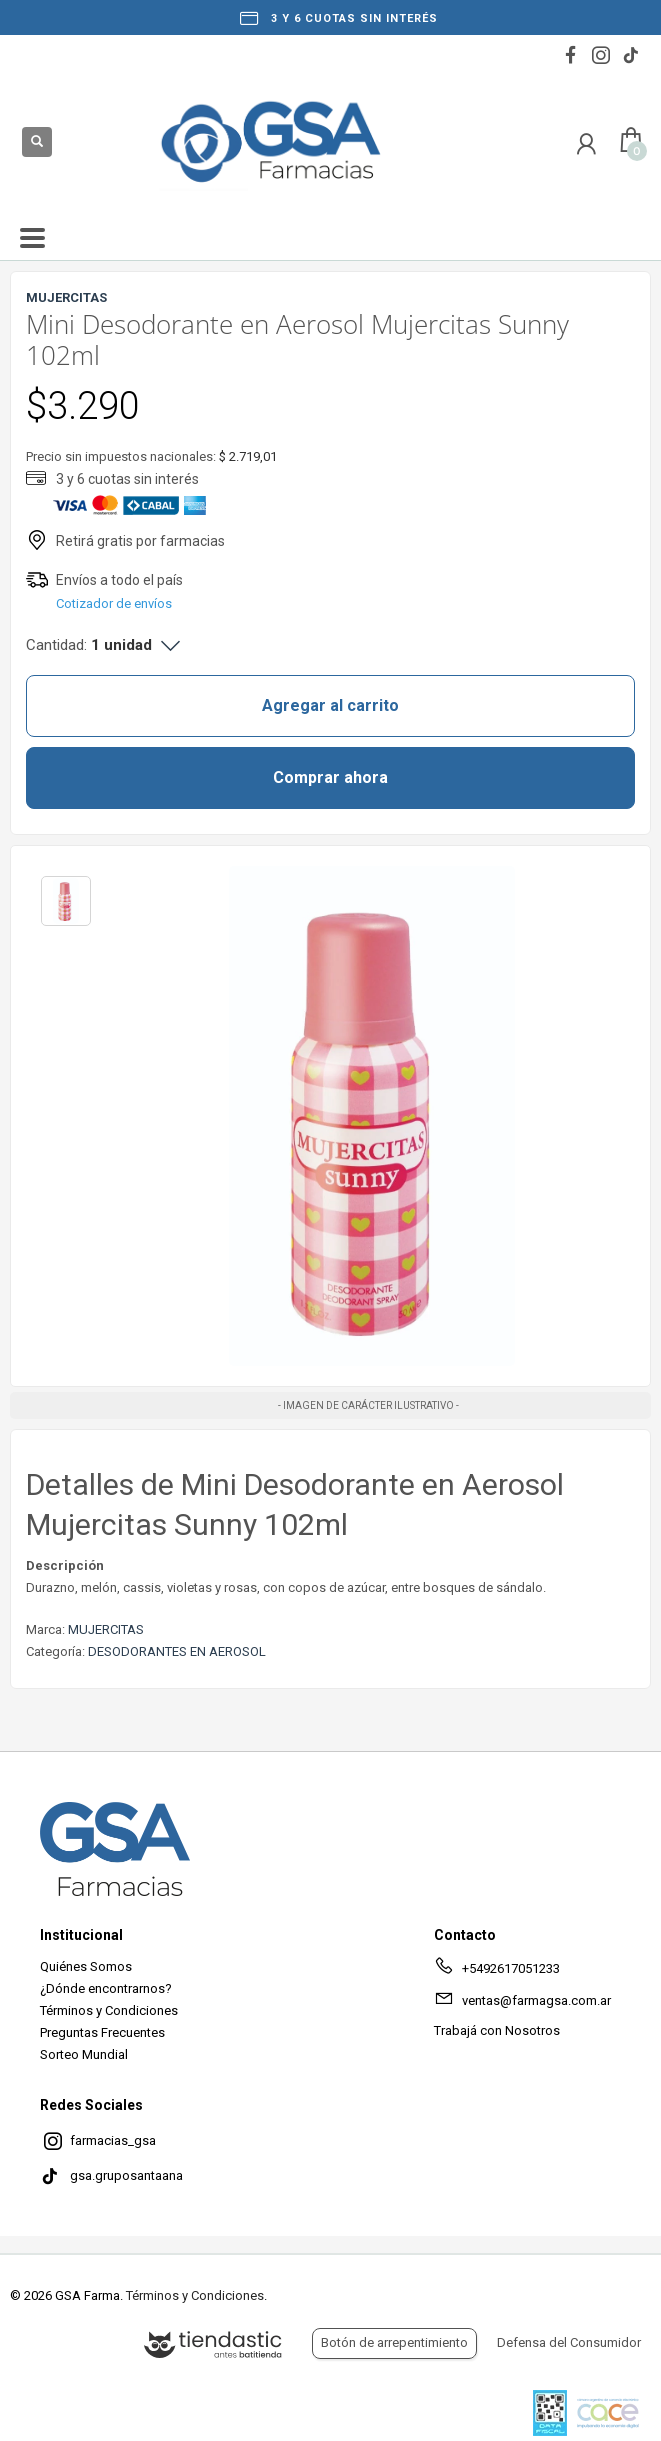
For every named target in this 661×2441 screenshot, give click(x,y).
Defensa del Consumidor (569, 2342)
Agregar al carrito (330, 705)
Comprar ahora (330, 777)
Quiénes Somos (86, 1966)
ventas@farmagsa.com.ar (522, 2004)
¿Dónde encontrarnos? (106, 1988)
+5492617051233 (497, 1972)
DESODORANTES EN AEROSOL (177, 1651)
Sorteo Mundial (84, 2054)
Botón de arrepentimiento (394, 2342)
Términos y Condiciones (109, 2010)
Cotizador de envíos (114, 603)
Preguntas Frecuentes (102, 2032)
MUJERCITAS (106, 1629)
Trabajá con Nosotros (497, 2030)
